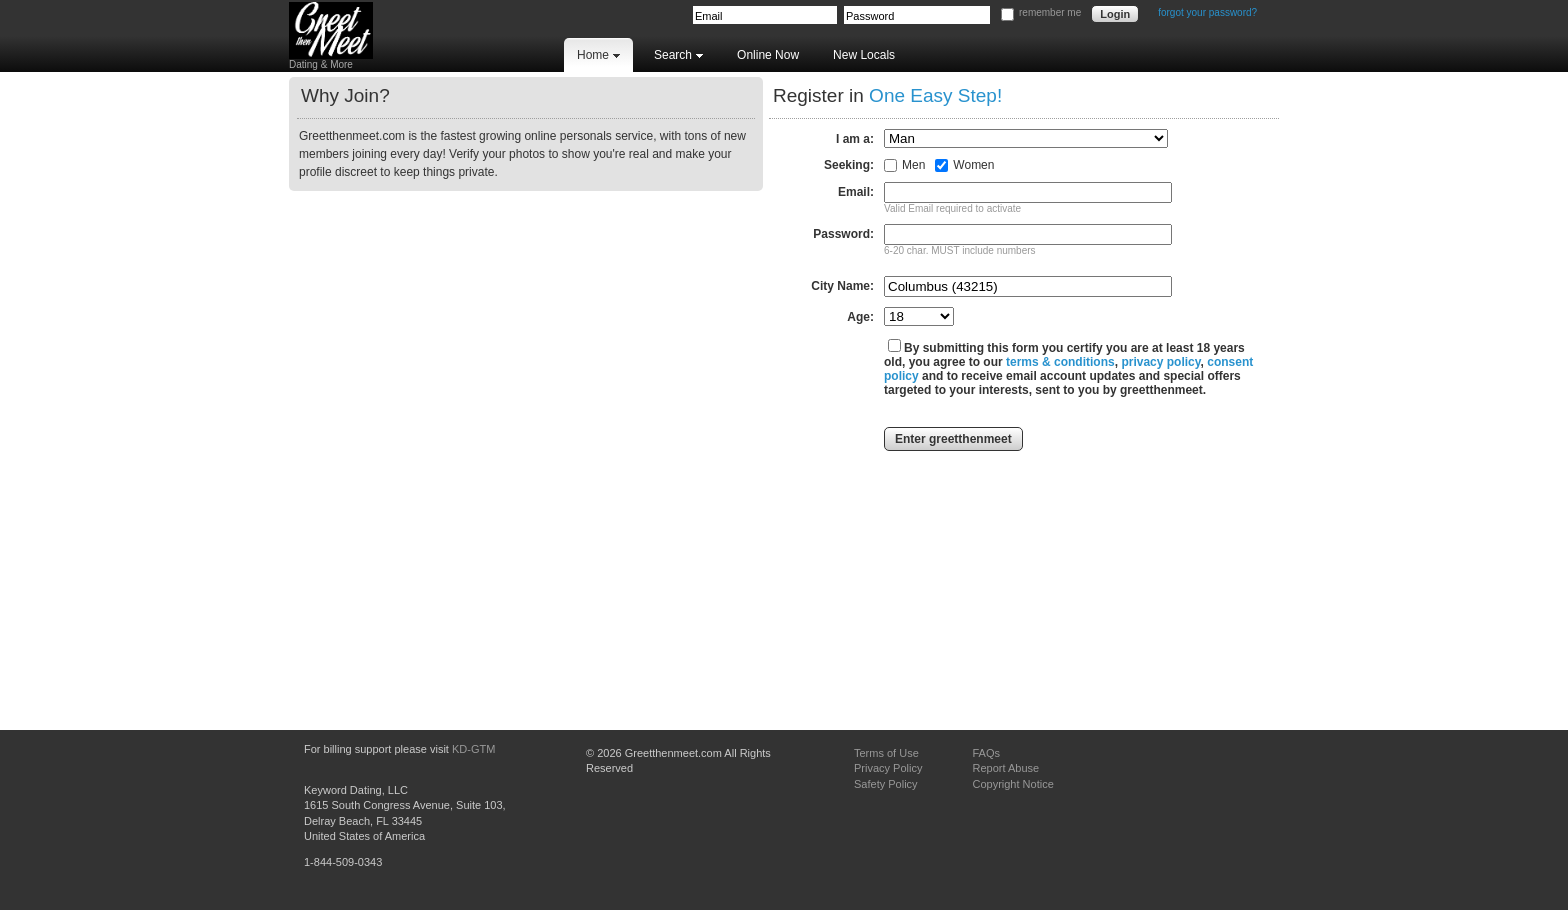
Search (678, 55)
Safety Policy (886, 784)
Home (598, 55)
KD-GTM (473, 749)
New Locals (864, 55)
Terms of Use (886, 753)
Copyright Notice (1012, 784)
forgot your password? (1207, 12)
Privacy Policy (888, 768)
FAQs (986, 753)
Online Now (768, 55)
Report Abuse (1005, 768)
